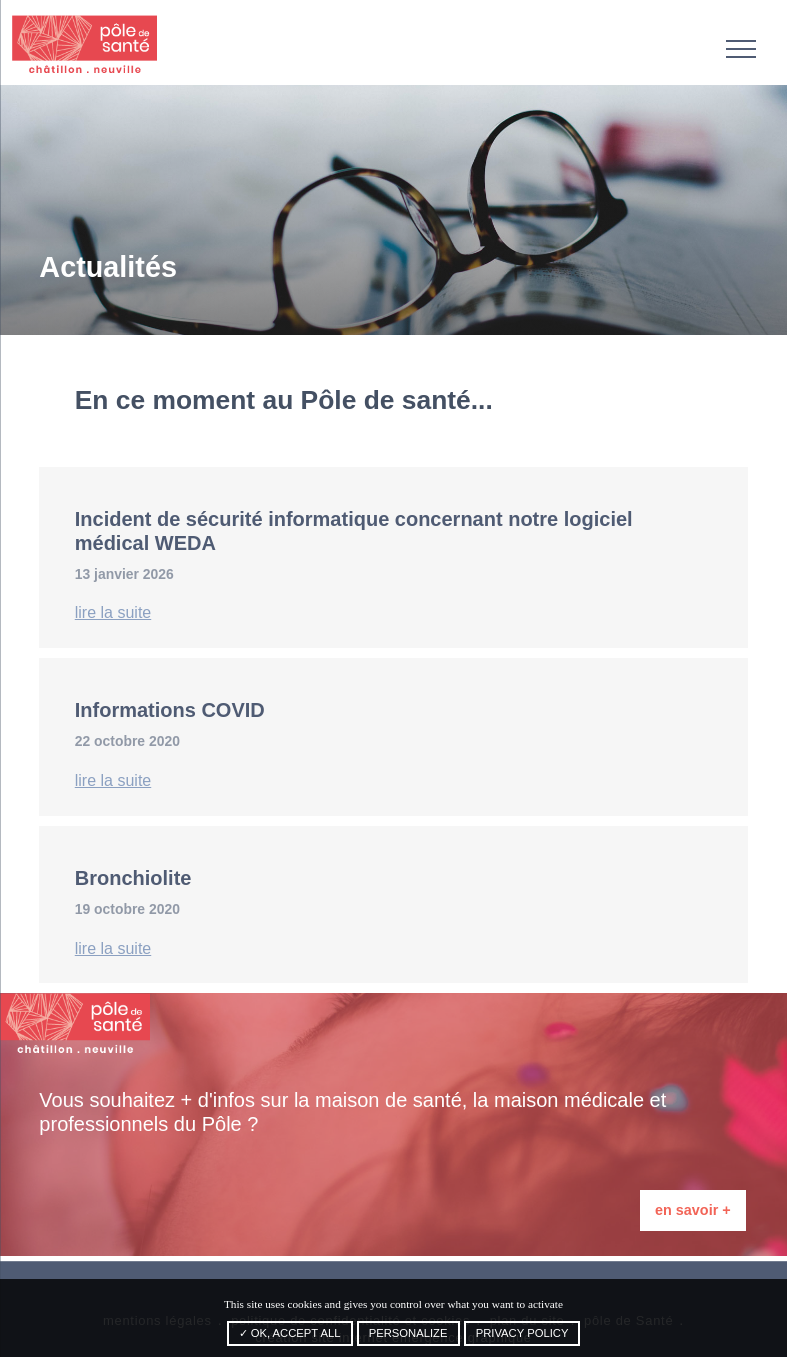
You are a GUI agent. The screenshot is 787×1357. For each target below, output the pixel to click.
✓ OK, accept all (290, 1333)
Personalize (408, 1333)
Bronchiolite (133, 878)
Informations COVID (170, 710)
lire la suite (113, 612)
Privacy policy (522, 1333)
